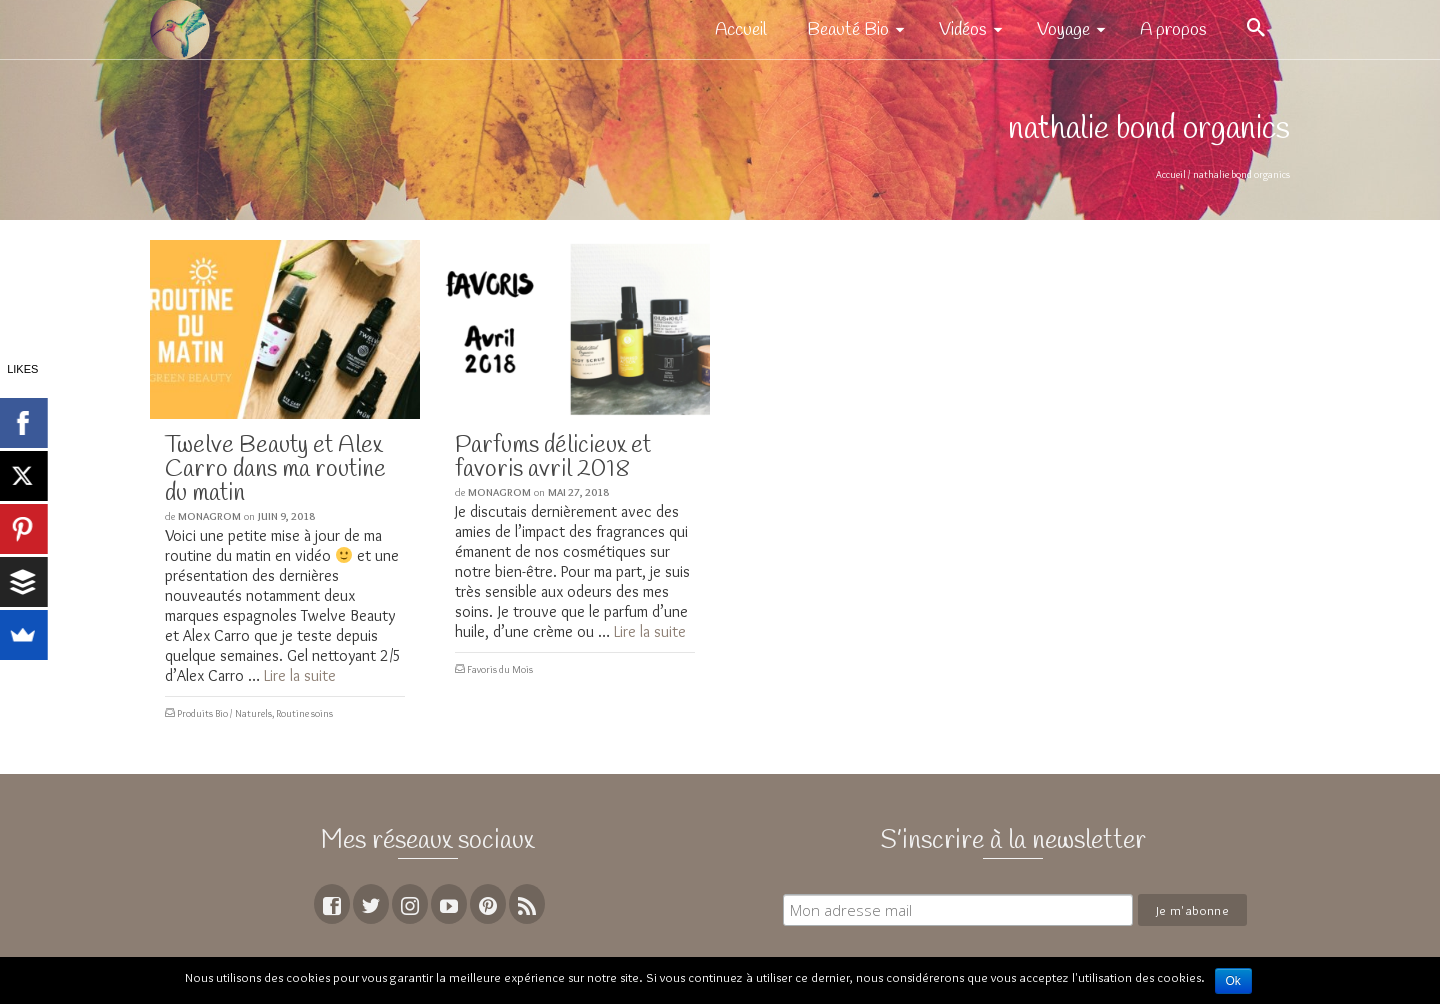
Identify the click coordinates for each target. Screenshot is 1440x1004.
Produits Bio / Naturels (224, 713)
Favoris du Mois (500, 669)
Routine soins (304, 713)
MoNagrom (209, 516)
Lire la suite (300, 675)
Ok (1233, 981)
